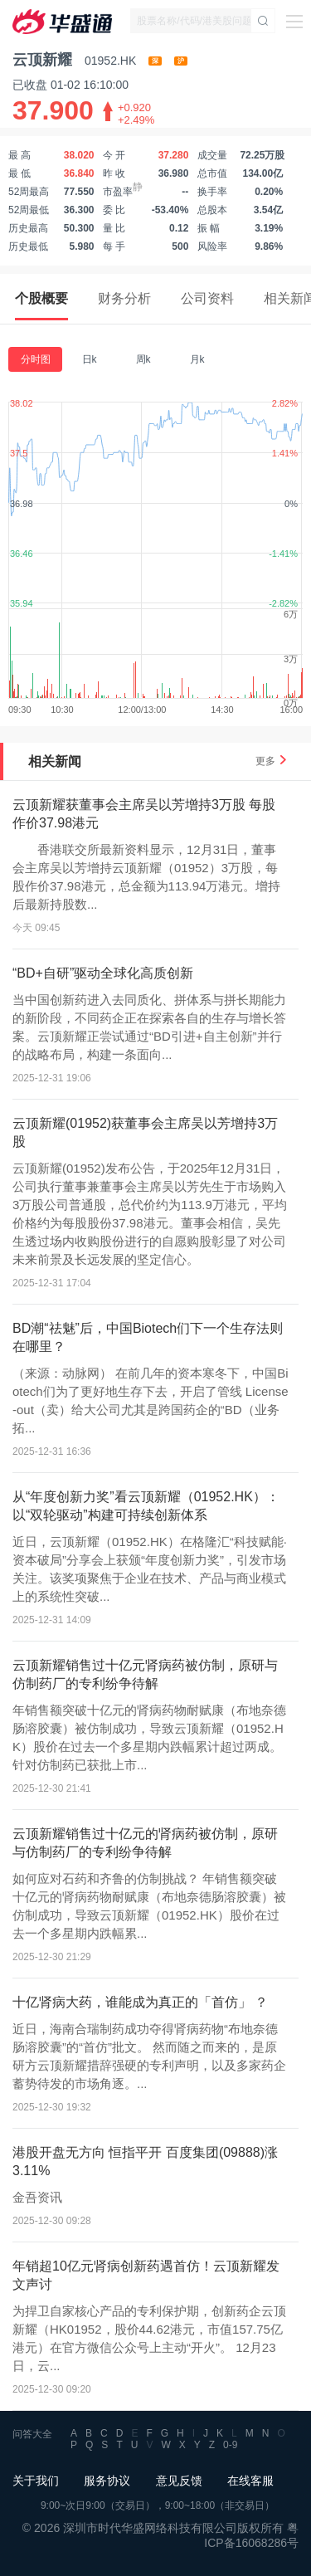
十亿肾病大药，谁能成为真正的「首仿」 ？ (140, 2002)
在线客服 (250, 2480)
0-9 (230, 2445)
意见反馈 (179, 2480)
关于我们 (35, 2480)
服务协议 (107, 2480)
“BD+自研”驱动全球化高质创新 (102, 973)
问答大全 (32, 2434)
